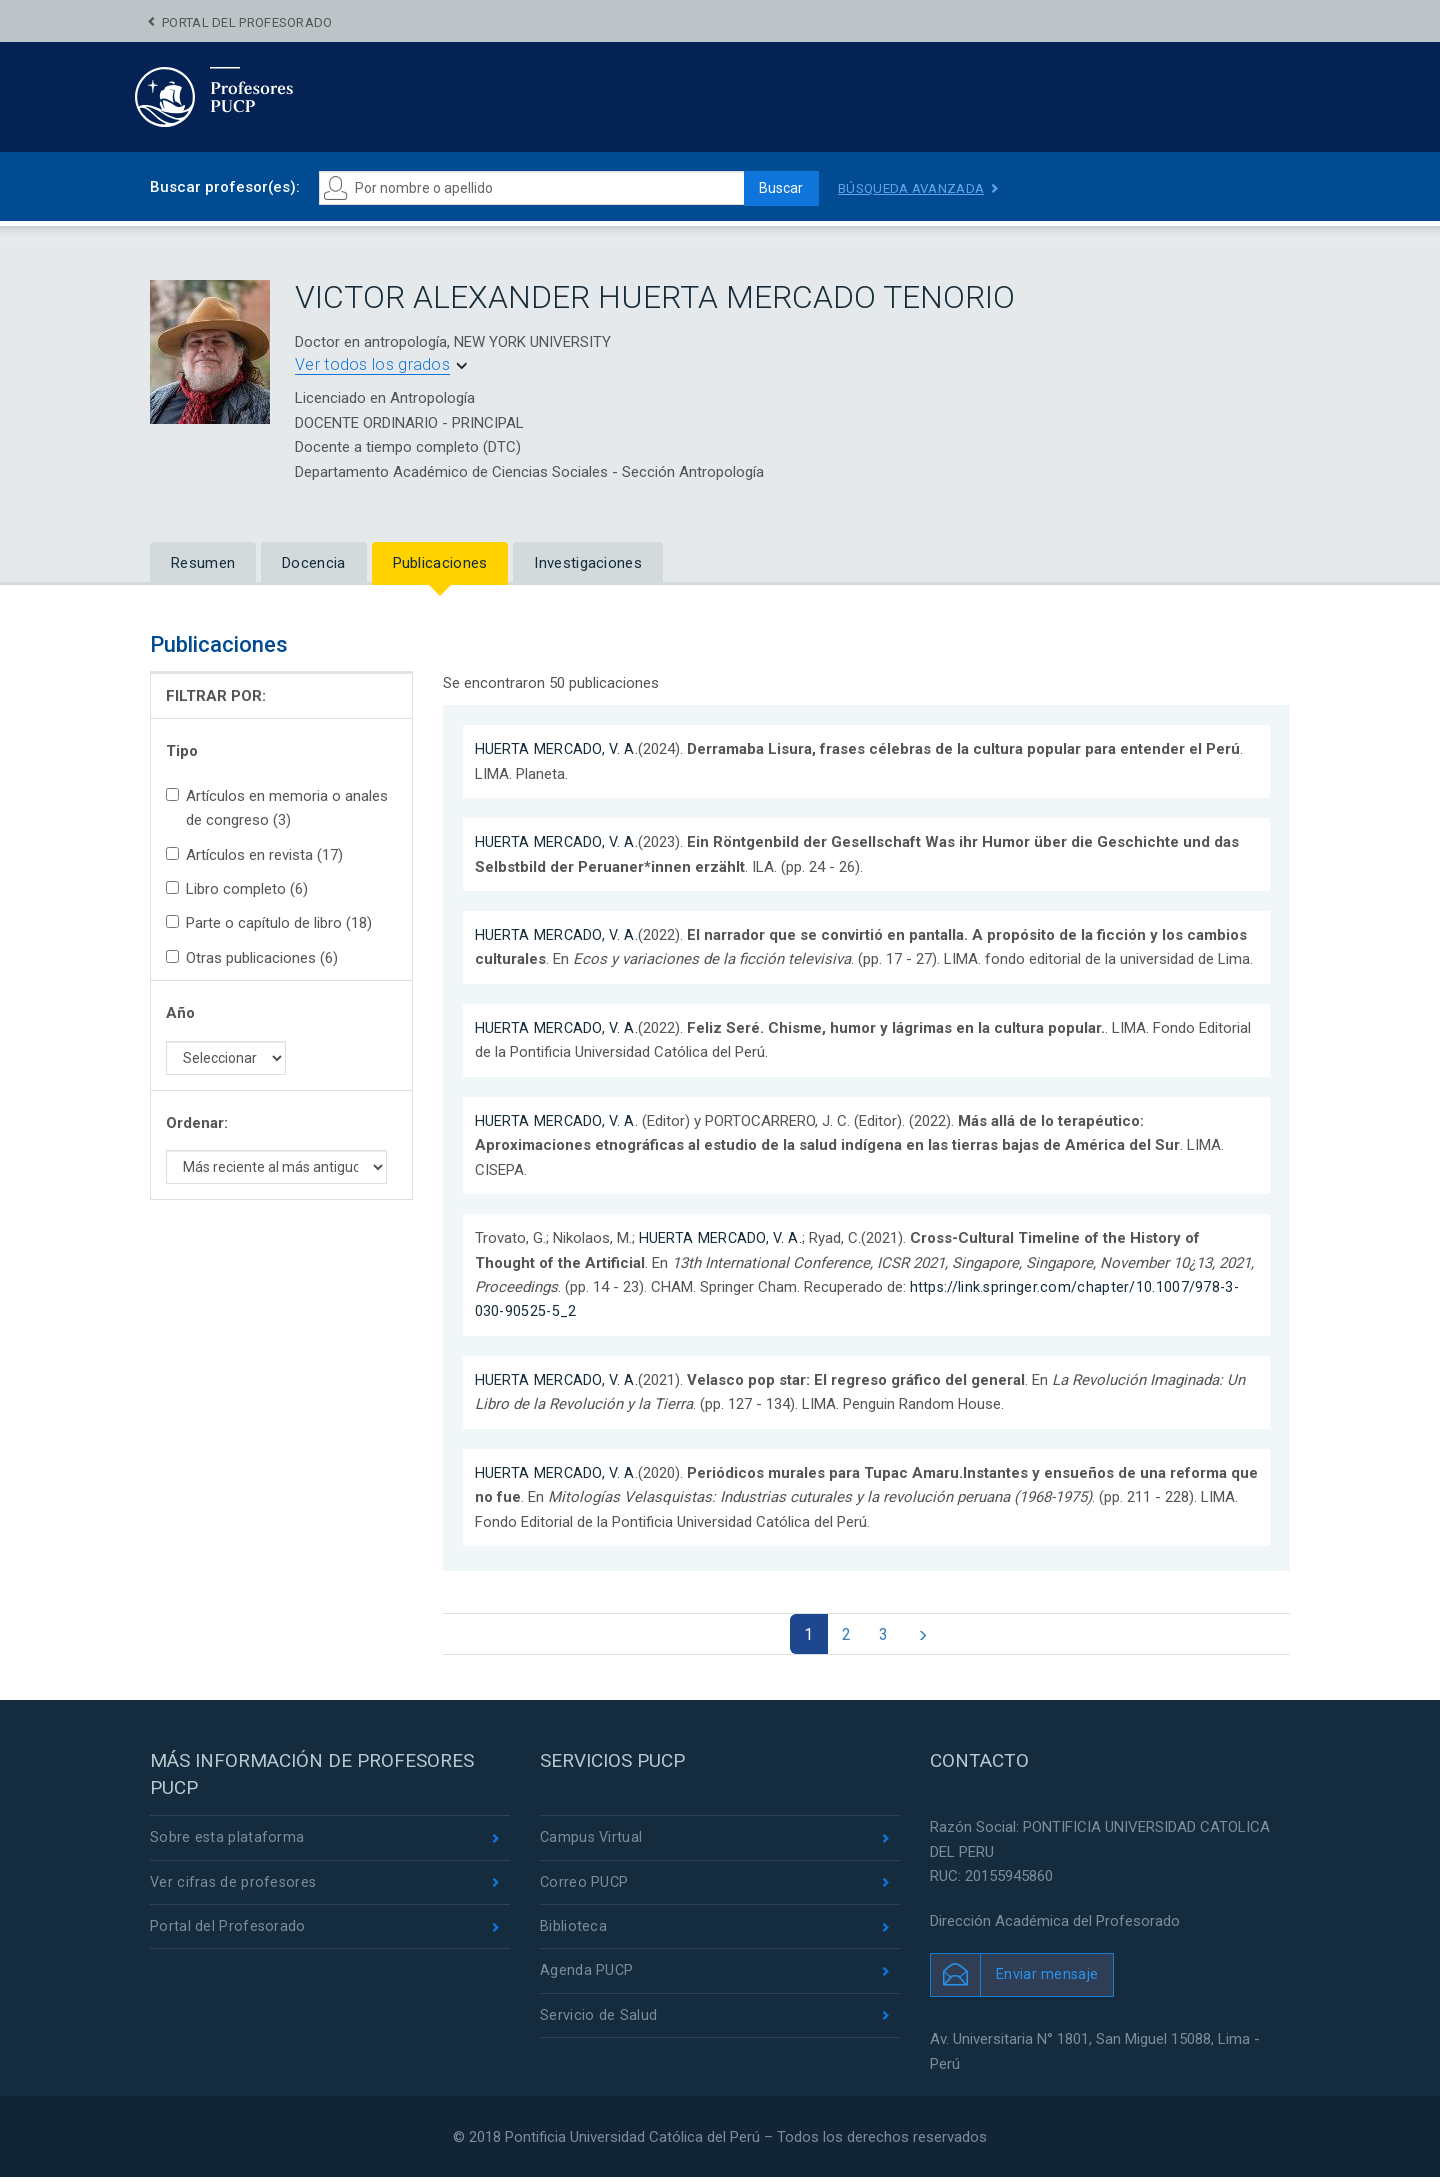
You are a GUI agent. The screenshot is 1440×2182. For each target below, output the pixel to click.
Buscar (776, 188)
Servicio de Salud (598, 2024)
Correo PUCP (585, 1888)
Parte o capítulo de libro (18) (269, 923)
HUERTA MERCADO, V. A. (557, 749)
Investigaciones (588, 563)
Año (180, 1013)
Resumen (203, 563)
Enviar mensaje (1047, 1978)
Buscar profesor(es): (225, 187)
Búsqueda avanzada (915, 188)
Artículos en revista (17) (254, 855)
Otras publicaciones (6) (252, 958)
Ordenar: (197, 1123)
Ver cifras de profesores (235, 1888)
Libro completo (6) (237, 889)
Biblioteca (573, 1933)
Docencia (313, 563)
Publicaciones (440, 563)
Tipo (182, 751)
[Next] (928, 1636)
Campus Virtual (592, 1842)
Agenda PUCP (587, 1979)
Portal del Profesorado (247, 22)
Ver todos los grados (372, 364)
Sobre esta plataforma (227, 1842)
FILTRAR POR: (216, 696)
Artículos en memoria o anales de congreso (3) (277, 808)
